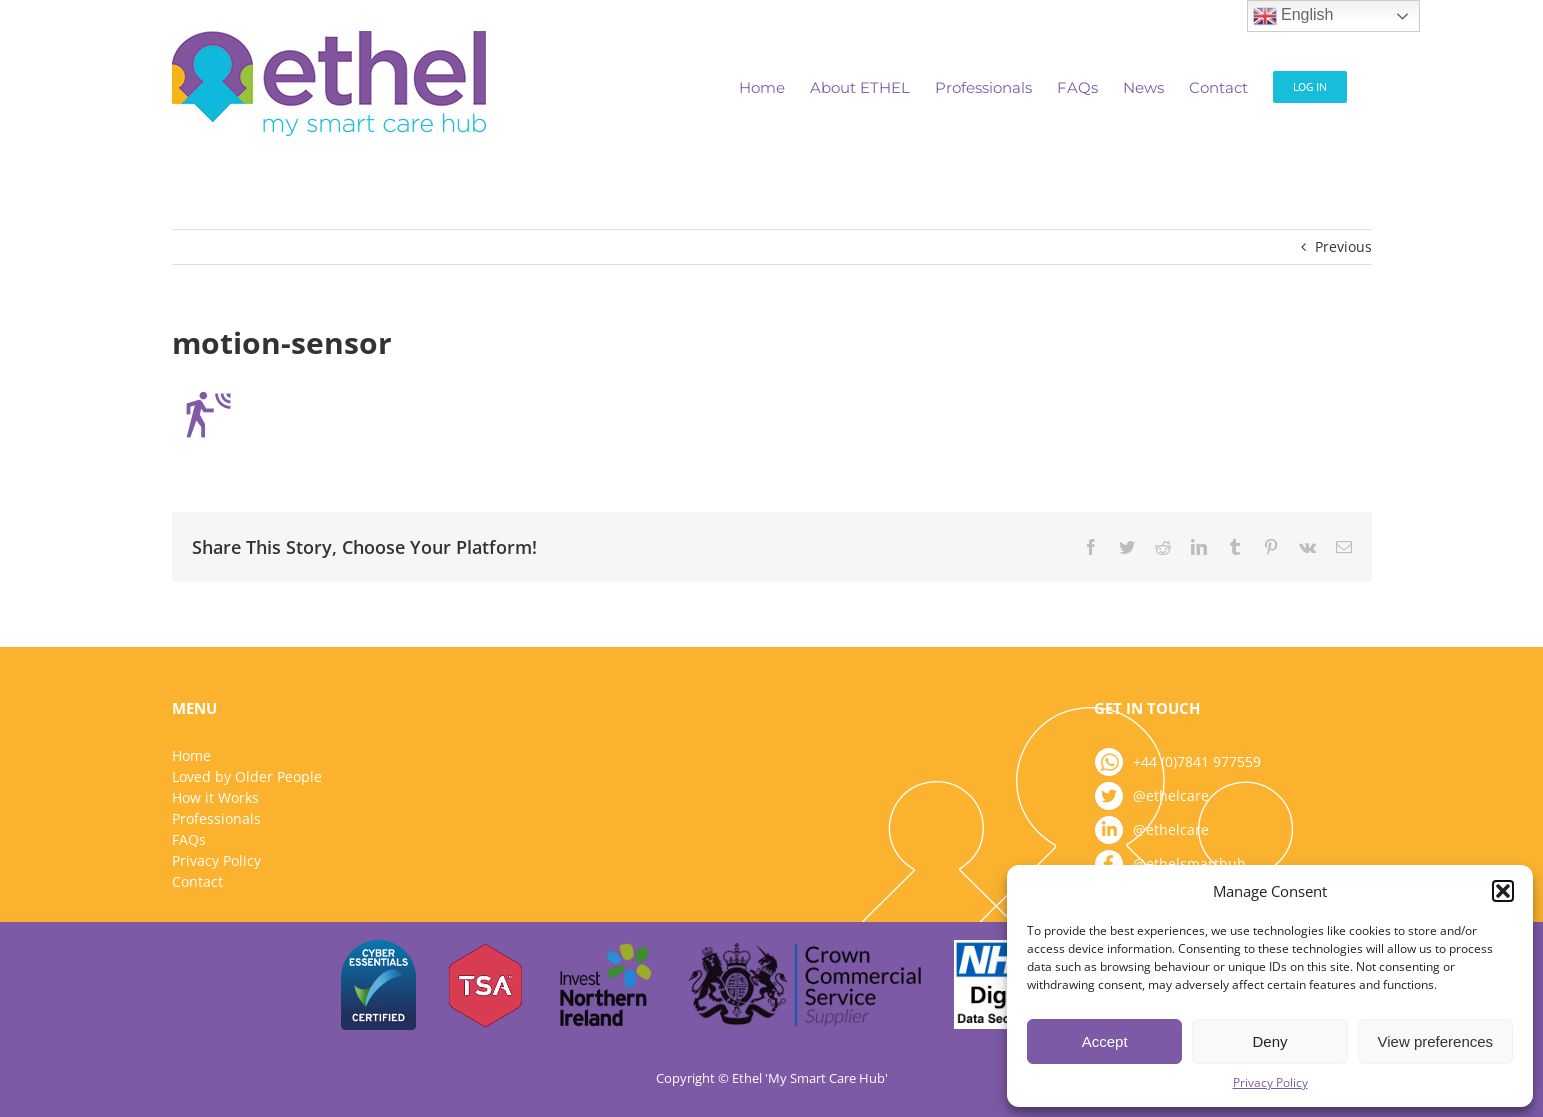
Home (191, 755)
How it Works (215, 797)
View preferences (1436, 1041)
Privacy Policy (1270, 1082)
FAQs (189, 839)
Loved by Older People (247, 776)
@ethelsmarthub (1189, 863)
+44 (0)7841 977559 (1197, 761)
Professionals (216, 818)
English (1293, 16)
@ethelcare (1171, 795)
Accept (1105, 1041)
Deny (1269, 1041)
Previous (1343, 246)
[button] (1503, 891)
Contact (197, 881)
